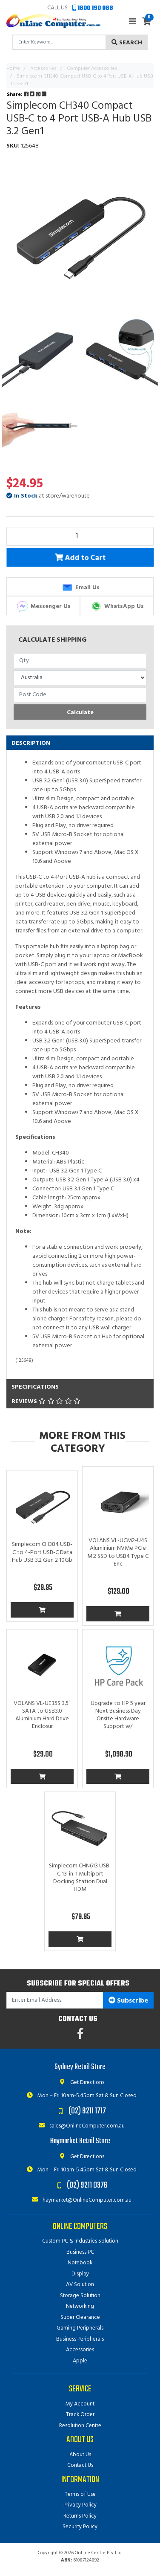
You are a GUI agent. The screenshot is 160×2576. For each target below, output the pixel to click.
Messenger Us (43, 606)
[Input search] (59, 42)
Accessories (80, 2349)
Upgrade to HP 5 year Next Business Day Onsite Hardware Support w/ (118, 1715)
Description (30, 743)
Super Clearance (80, 2317)
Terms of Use (80, 2494)
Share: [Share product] (27, 94)
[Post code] (80, 694)
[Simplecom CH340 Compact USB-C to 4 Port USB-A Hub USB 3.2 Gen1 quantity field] (80, 536)
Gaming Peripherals (80, 2328)
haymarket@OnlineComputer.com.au (80, 2200)
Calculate (80, 713)
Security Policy (80, 2526)
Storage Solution (80, 2295)
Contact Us (80, 2465)
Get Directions (80, 2082)
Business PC (80, 2252)
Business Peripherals (80, 2339)
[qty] (80, 660)
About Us (80, 2454)
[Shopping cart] (147, 22)
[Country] (80, 677)
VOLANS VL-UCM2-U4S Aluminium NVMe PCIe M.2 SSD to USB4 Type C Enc (118, 1552)
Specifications (35, 1387)
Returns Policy (80, 2516)
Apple (80, 2360)
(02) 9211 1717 (87, 2111)
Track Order (80, 2414)
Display (80, 2273)
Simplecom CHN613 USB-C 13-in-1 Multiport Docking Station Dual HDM (80, 1877)
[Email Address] (54, 2000)
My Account (80, 2403)
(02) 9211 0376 (87, 2185)
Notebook (80, 2262)
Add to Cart (80, 558)
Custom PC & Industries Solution (80, 2241)
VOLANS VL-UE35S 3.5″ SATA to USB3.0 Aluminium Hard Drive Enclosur (42, 1715)
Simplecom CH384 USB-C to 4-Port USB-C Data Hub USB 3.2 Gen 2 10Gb (42, 1552)
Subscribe (128, 2000)
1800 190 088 (92, 8)
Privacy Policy (80, 2505)
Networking (80, 2306)
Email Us (80, 587)
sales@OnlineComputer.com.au (80, 2126)
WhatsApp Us (117, 606)
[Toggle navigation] (132, 22)
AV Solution (80, 2284)
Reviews (46, 1402)
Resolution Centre (80, 2425)
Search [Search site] (126, 43)
